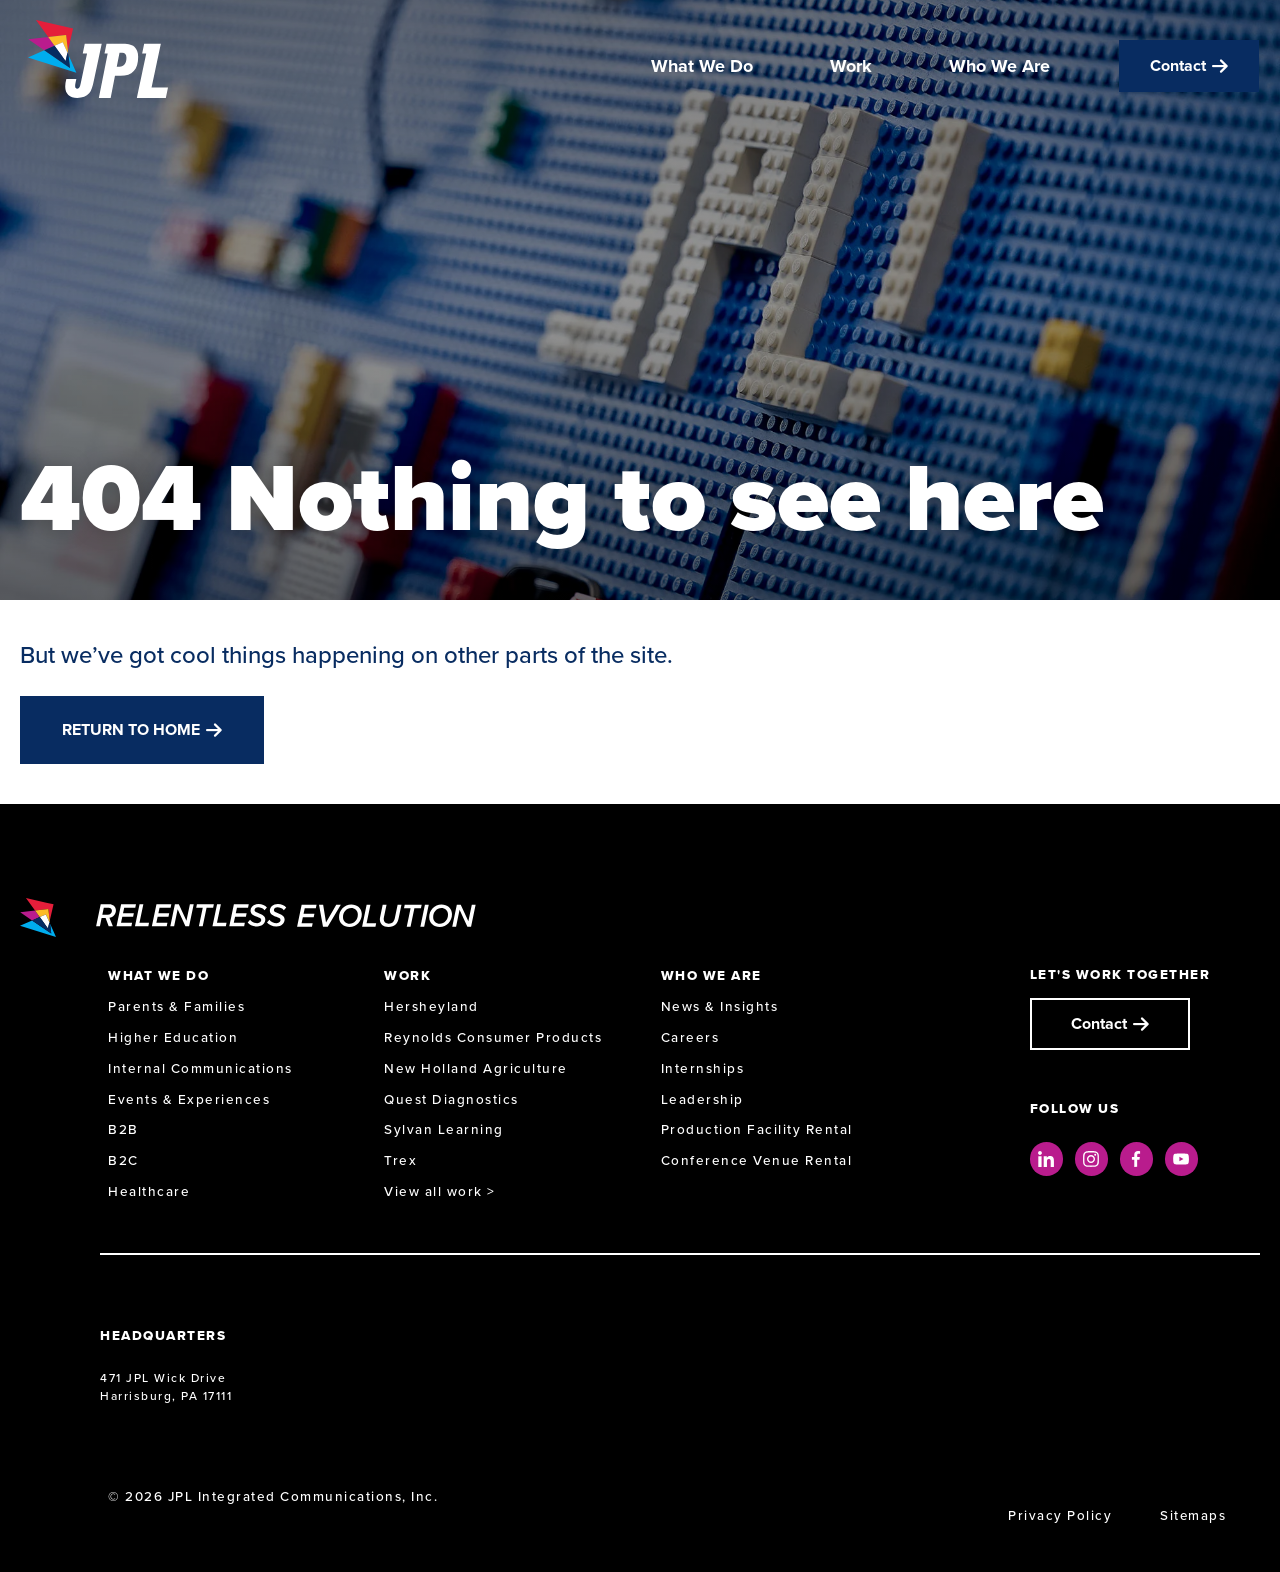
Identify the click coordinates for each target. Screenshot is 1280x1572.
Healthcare (149, 1191)
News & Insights (720, 1006)
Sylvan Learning (444, 1129)
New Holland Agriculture (476, 1068)
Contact (1178, 67)
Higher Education (173, 1037)
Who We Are (999, 68)
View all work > (440, 1191)
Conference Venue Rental (757, 1160)
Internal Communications (200, 1068)
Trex (400, 1160)
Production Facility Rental (757, 1129)
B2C (123, 1160)
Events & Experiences (189, 1099)
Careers (690, 1037)
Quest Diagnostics (451, 1099)
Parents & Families (176, 1006)
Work (851, 68)
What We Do (702, 68)
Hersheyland (431, 1006)
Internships (703, 1068)
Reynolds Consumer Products (493, 1037)
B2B (123, 1129)
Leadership (702, 1099)
